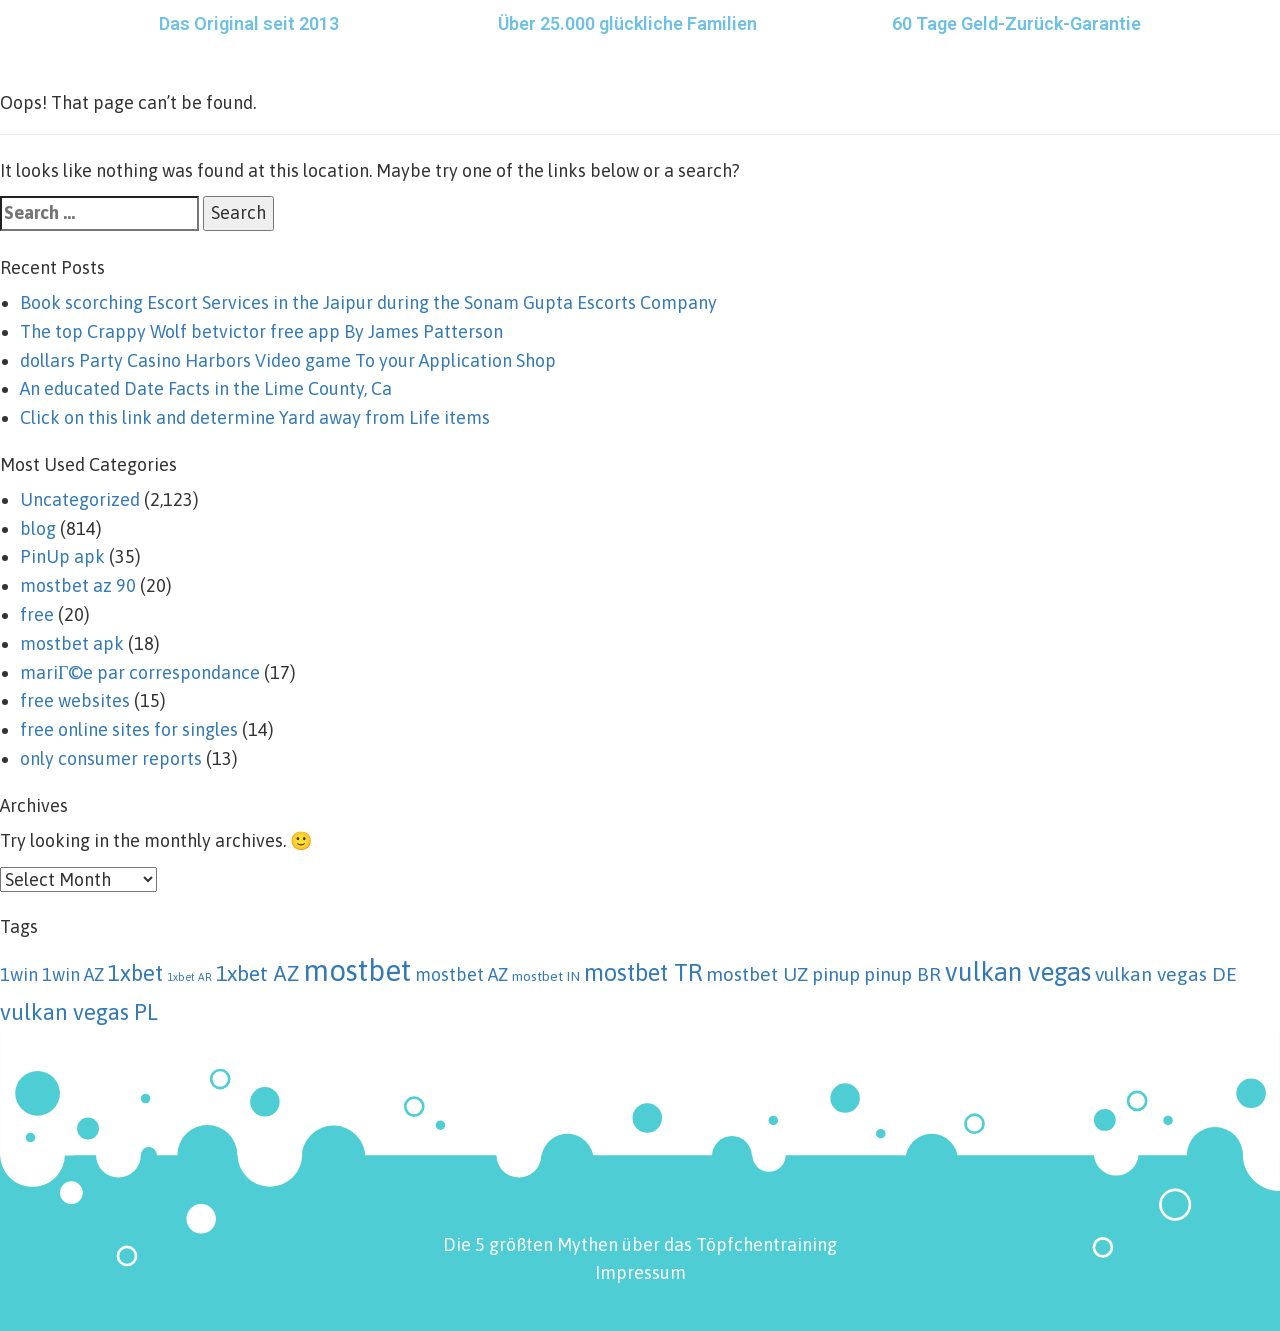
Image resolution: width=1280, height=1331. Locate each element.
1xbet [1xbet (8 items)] (135, 973)
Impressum (640, 1272)
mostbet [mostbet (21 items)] (357, 970)
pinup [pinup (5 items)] (836, 974)
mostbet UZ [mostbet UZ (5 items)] (757, 974)
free (37, 614)
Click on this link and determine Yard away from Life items (255, 417)
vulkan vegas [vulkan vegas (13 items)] (1018, 971)
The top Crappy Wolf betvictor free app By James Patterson (261, 331)
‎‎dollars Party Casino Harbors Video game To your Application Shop (288, 360)
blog (38, 528)
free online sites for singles (129, 729)
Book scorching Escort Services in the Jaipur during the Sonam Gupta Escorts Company (368, 302)
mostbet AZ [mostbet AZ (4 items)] (461, 974)
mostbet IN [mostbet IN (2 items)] (546, 976)
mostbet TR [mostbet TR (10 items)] (643, 972)
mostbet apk (72, 643)
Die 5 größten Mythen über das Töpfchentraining (640, 1244)
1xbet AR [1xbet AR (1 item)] (189, 977)
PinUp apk (62, 556)
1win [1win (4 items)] (19, 974)
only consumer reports (111, 758)
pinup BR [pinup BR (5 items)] (902, 974)
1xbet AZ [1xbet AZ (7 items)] (257, 973)
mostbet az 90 (78, 585)
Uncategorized (80, 499)
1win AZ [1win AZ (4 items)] (73, 974)
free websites (75, 700)
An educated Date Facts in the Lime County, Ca (206, 388)
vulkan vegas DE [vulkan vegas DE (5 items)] (1166, 974)
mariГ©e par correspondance (140, 672)
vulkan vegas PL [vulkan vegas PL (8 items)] (79, 1012)
